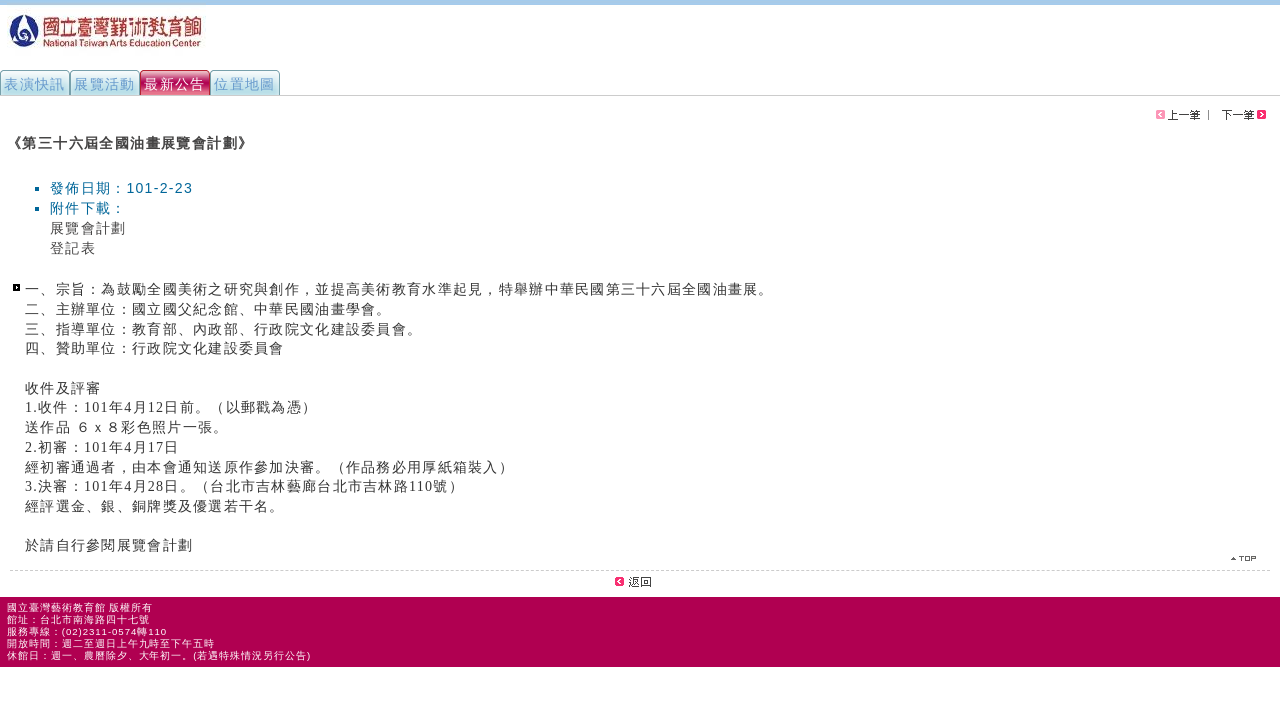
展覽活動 (105, 84)
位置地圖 (245, 84)
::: (8, 134)
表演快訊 (35, 84)
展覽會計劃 (88, 228)
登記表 (73, 248)
